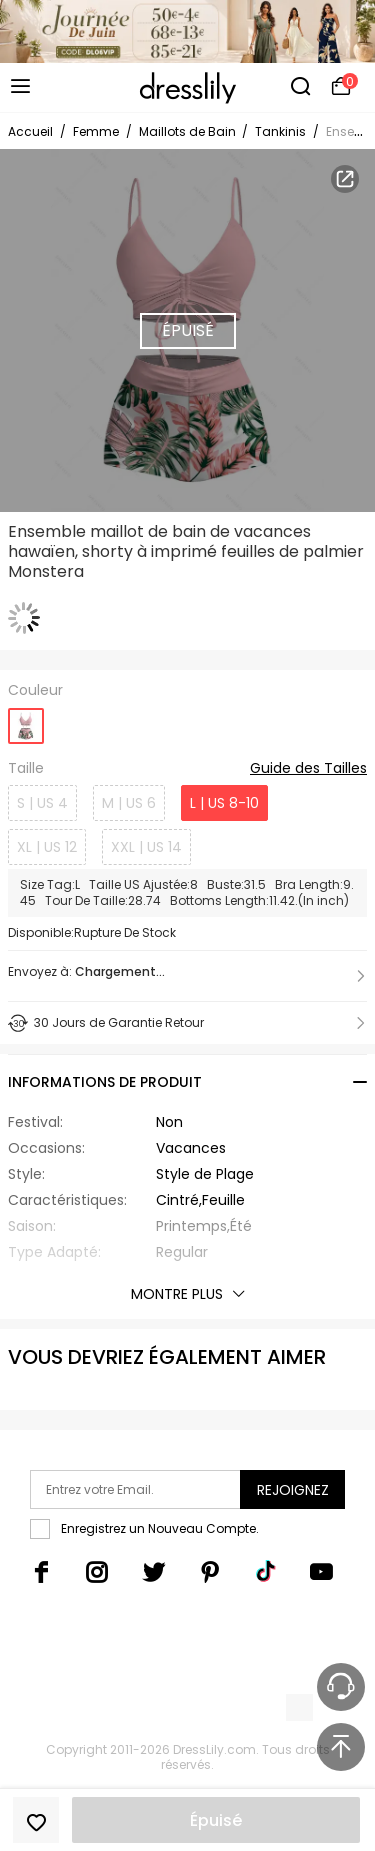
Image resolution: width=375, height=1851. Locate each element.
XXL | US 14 (146, 847)
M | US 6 (129, 803)
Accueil (30, 131)
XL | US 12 (47, 847)
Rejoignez (293, 1490)
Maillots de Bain (189, 131)
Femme (96, 131)
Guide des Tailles (308, 769)
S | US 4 (42, 803)
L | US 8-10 (224, 803)
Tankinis (280, 131)
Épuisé (216, 1820)
